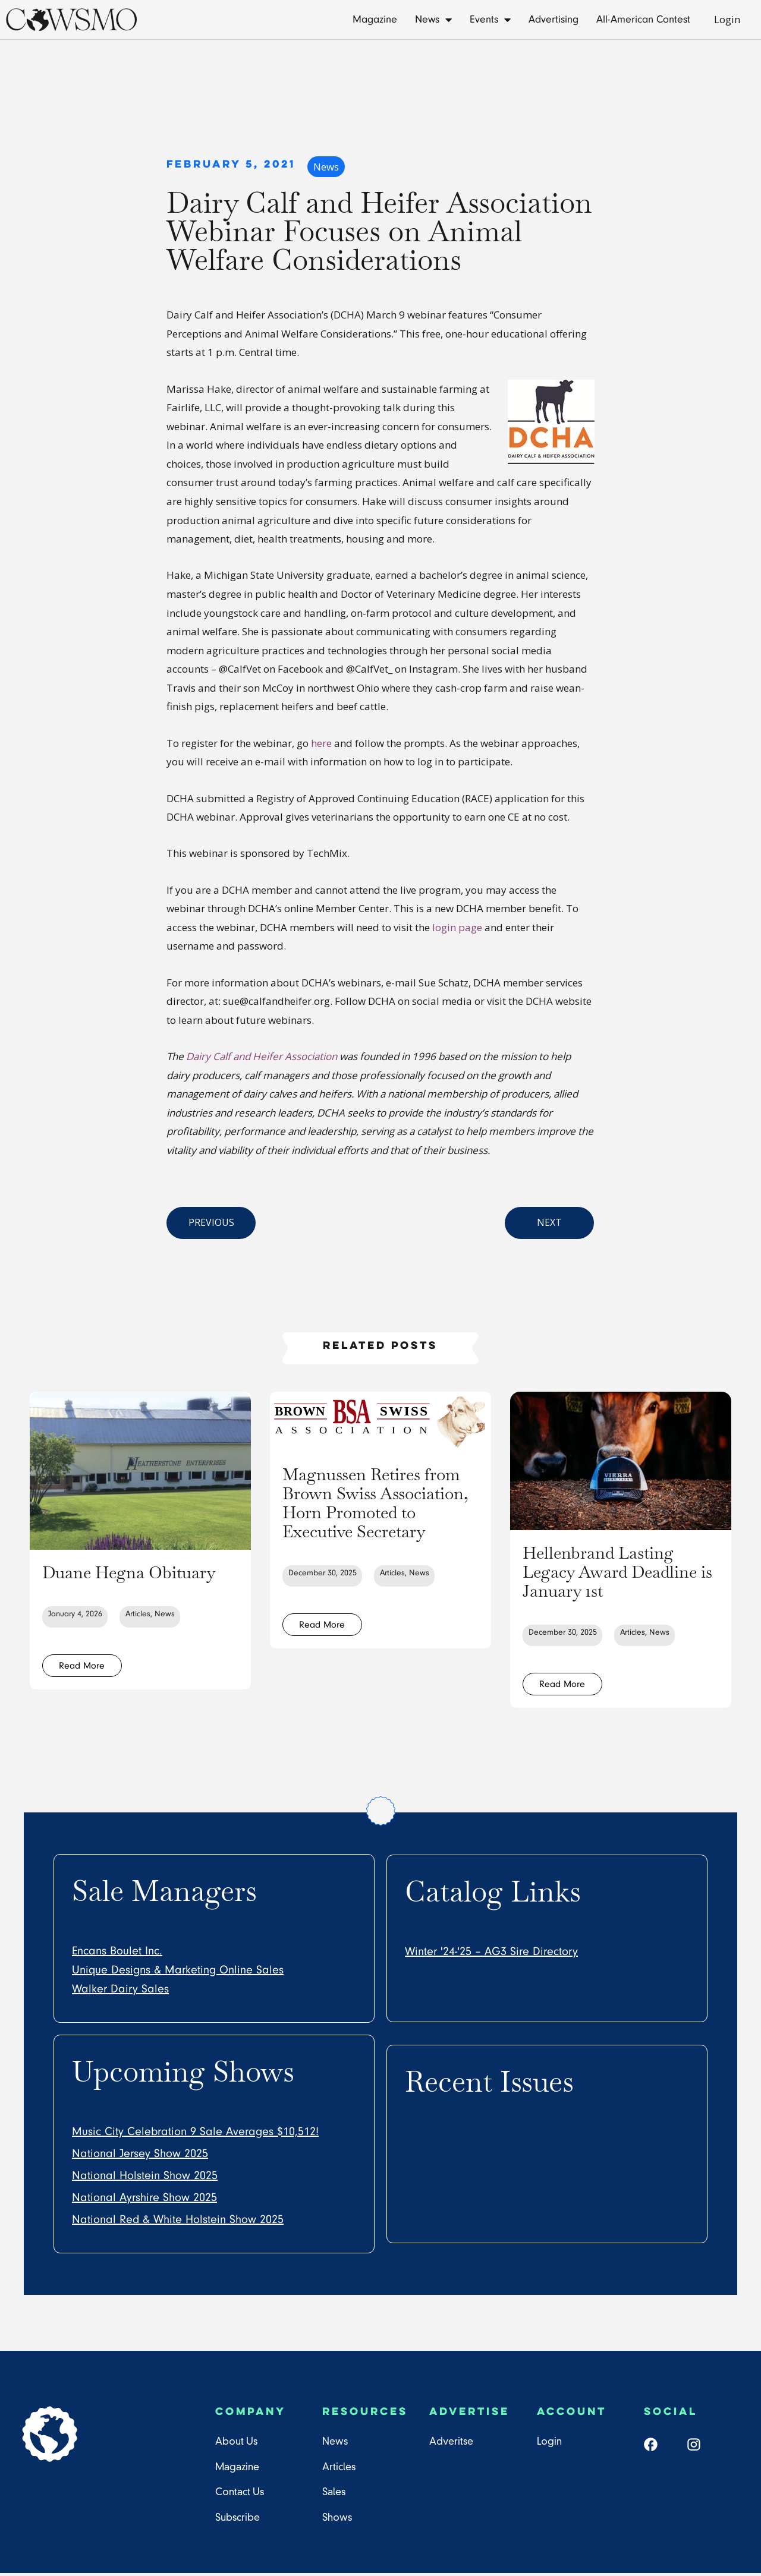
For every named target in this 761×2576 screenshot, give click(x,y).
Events (490, 19)
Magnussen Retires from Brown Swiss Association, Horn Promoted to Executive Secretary (377, 1511)
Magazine (375, 19)
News (433, 19)
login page (456, 927)
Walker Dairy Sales (120, 1991)
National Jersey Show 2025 (140, 2156)
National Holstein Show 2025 (145, 2178)
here (321, 743)
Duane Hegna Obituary (100, 1581)
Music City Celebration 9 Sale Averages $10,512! (195, 2134)
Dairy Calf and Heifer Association (261, 1056)
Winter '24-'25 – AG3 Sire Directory (491, 1954)
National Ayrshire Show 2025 (144, 2200)
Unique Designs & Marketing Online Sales (178, 1972)
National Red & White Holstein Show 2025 (178, 2222)
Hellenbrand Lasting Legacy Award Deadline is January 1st (617, 1571)
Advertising (553, 19)
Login (727, 19)
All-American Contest (643, 19)
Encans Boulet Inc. (117, 1953)
